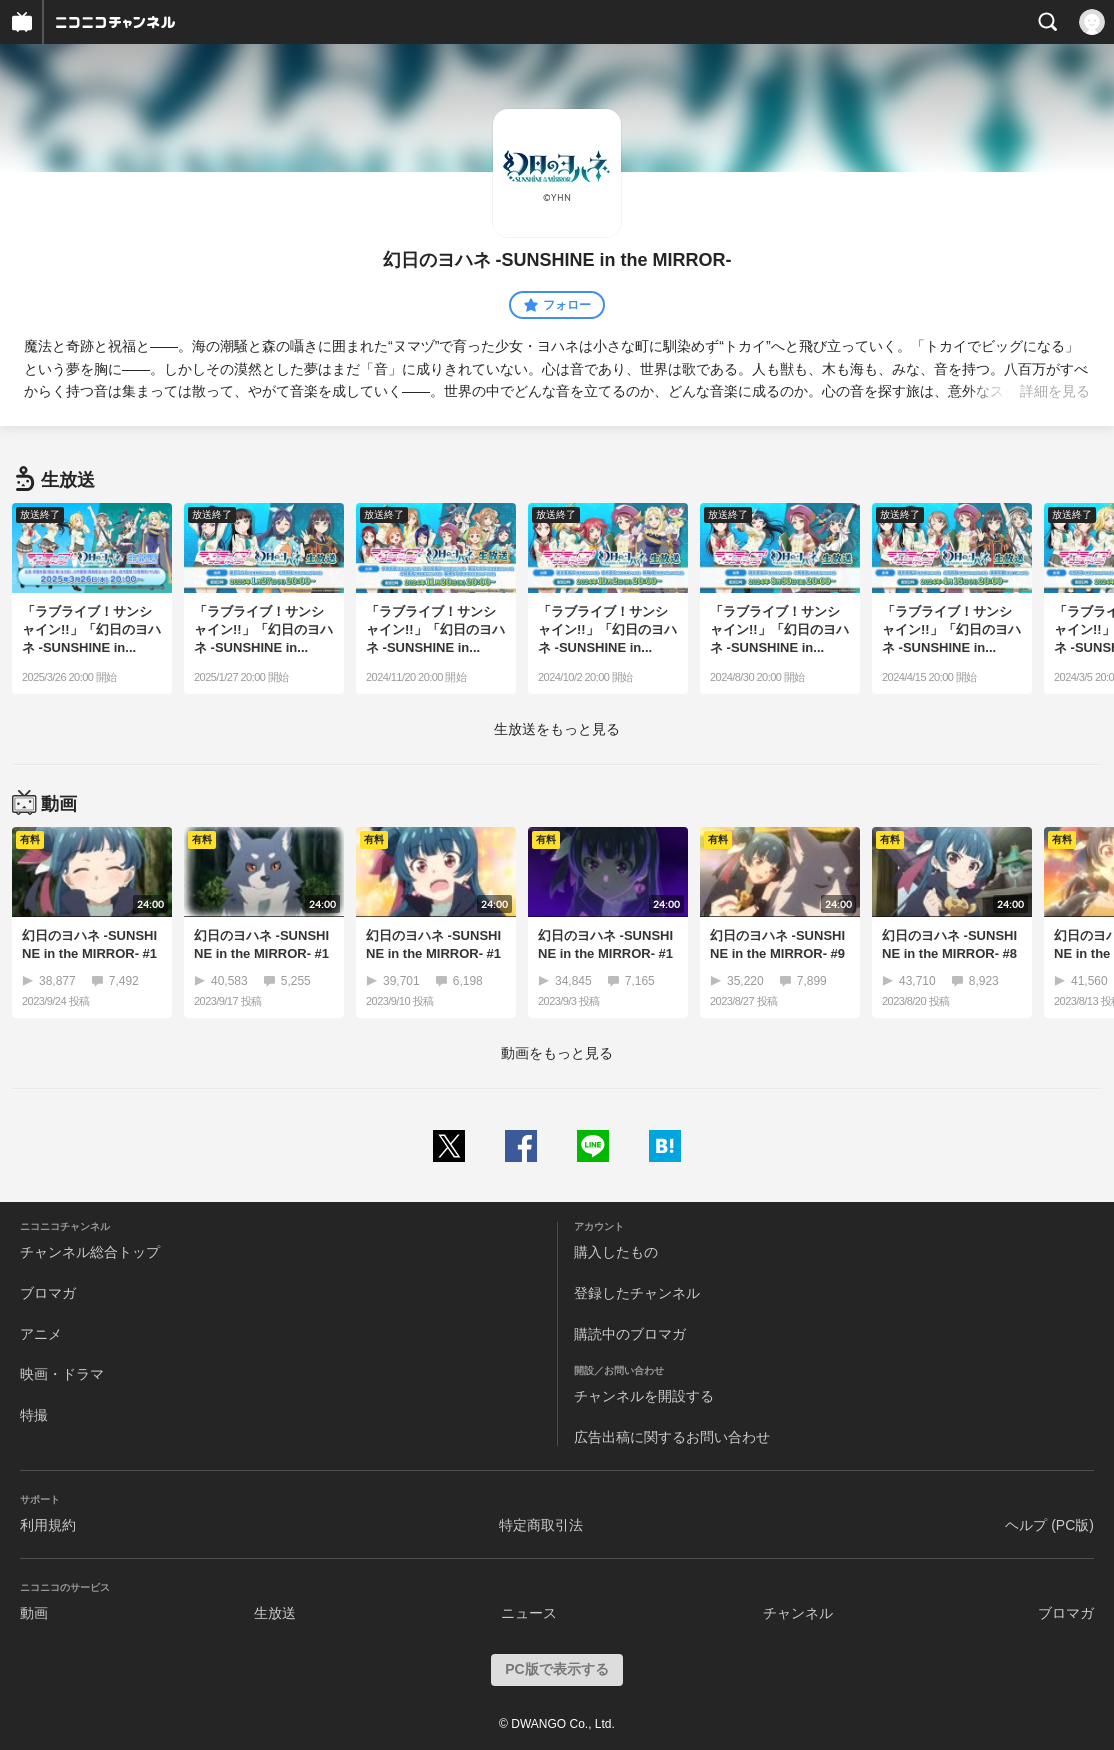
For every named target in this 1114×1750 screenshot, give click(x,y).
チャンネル (798, 1613)
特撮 (34, 1415)
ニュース (529, 1613)
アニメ (41, 1334)
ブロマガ (48, 1293)
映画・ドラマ (62, 1374)
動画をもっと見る (557, 1053)
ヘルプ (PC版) (1049, 1525)
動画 (34, 1613)
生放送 (275, 1613)
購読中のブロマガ (630, 1334)
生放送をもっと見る (557, 729)
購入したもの (616, 1252)
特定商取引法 (541, 1525)
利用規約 (48, 1525)
